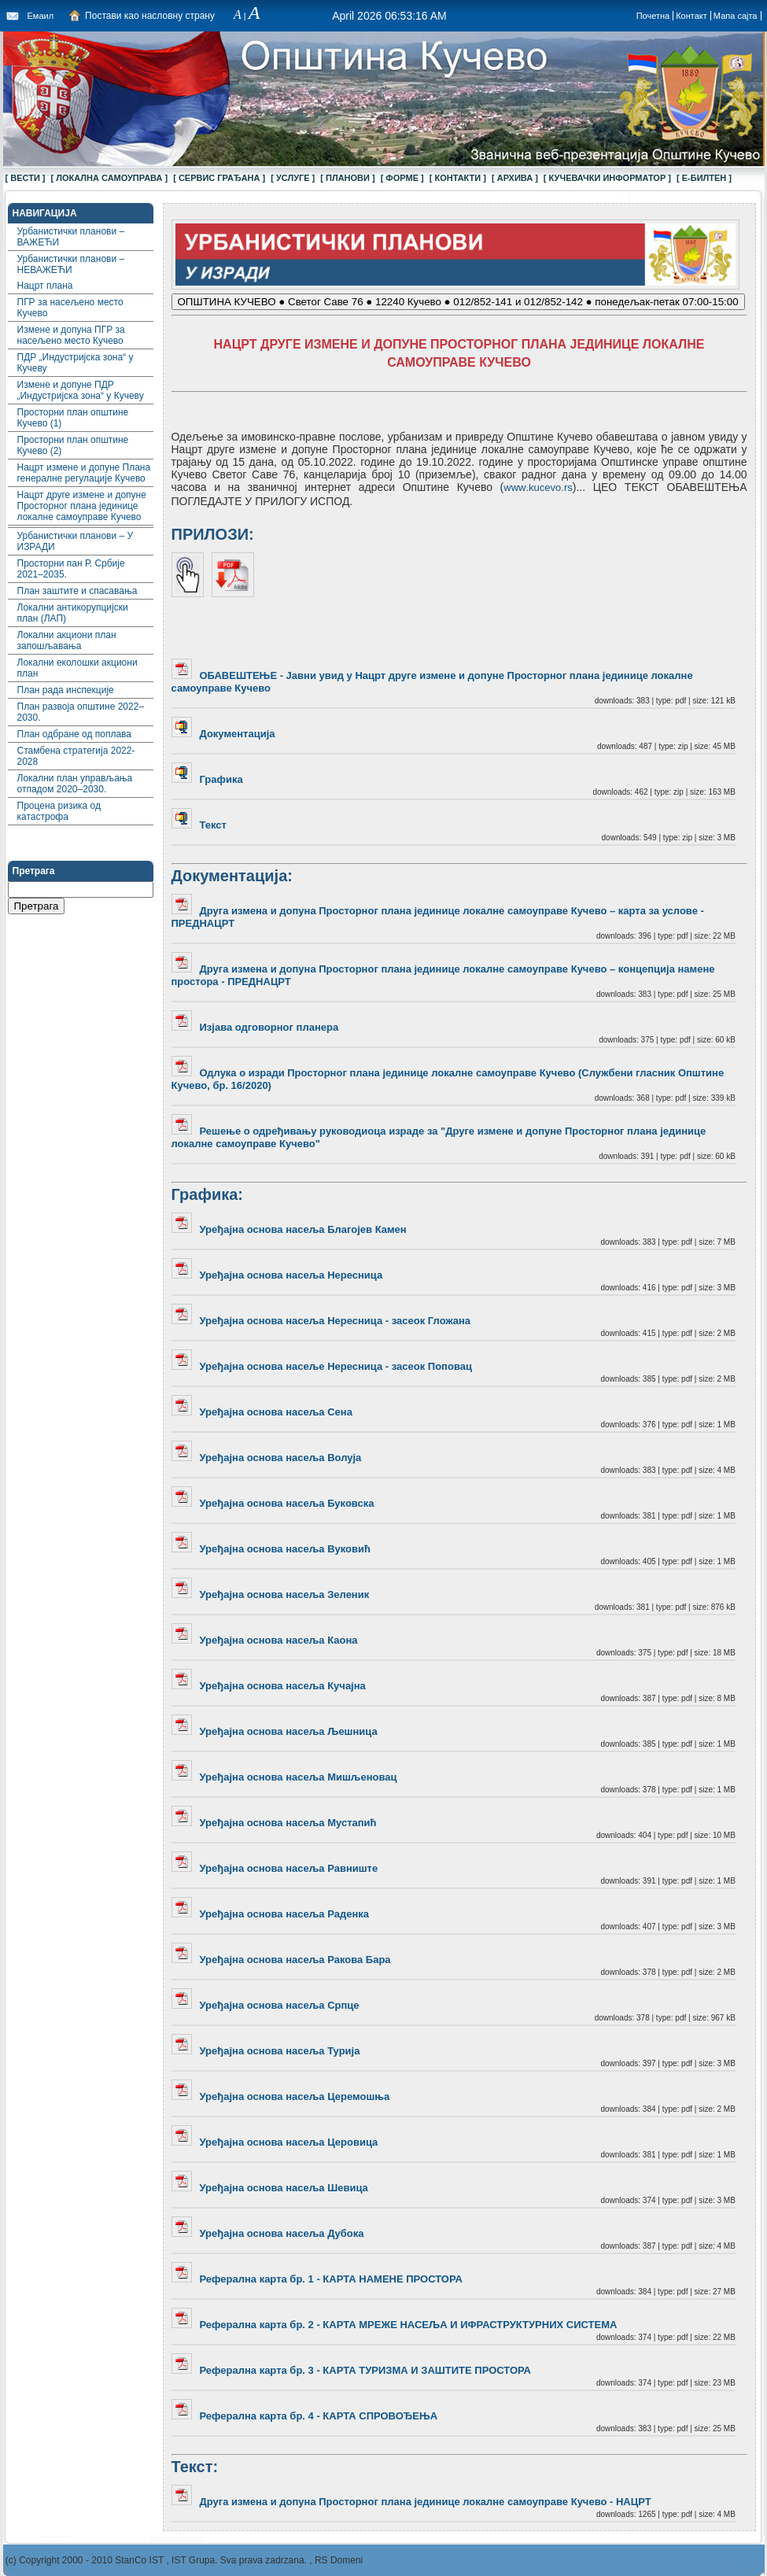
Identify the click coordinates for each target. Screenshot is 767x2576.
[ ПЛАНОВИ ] (347, 178)
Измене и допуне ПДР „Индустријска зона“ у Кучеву (80, 390)
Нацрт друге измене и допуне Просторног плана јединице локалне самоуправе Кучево (81, 505)
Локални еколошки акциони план (77, 668)
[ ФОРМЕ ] (402, 178)
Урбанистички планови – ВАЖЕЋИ (71, 237)
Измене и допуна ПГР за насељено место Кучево (71, 335)
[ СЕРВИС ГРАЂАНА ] (219, 178)
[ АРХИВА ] (515, 178)
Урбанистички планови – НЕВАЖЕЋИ (71, 264)
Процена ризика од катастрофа (59, 811)
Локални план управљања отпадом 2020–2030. (75, 784)
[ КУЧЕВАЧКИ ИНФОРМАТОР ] (607, 178)
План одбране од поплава (74, 734)
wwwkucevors (537, 487)
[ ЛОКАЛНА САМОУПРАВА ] (109, 178)
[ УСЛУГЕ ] (293, 178)
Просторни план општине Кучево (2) (73, 445)
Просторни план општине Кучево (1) (73, 418)
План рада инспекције (65, 690)
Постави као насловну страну (150, 15)
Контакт (691, 15)
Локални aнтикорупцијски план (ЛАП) (72, 613)
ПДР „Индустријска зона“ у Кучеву (75, 363)
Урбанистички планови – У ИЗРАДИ (75, 541)
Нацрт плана (45, 285)
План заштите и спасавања (77, 590)
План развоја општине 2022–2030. (81, 712)
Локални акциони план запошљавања (66, 640)
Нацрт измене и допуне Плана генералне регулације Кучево (84, 473)
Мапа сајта (736, 15)
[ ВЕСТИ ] (26, 178)
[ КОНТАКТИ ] (458, 178)
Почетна (653, 15)
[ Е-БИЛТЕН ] (704, 178)
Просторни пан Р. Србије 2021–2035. (71, 569)
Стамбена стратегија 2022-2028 (76, 756)
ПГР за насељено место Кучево (70, 308)
